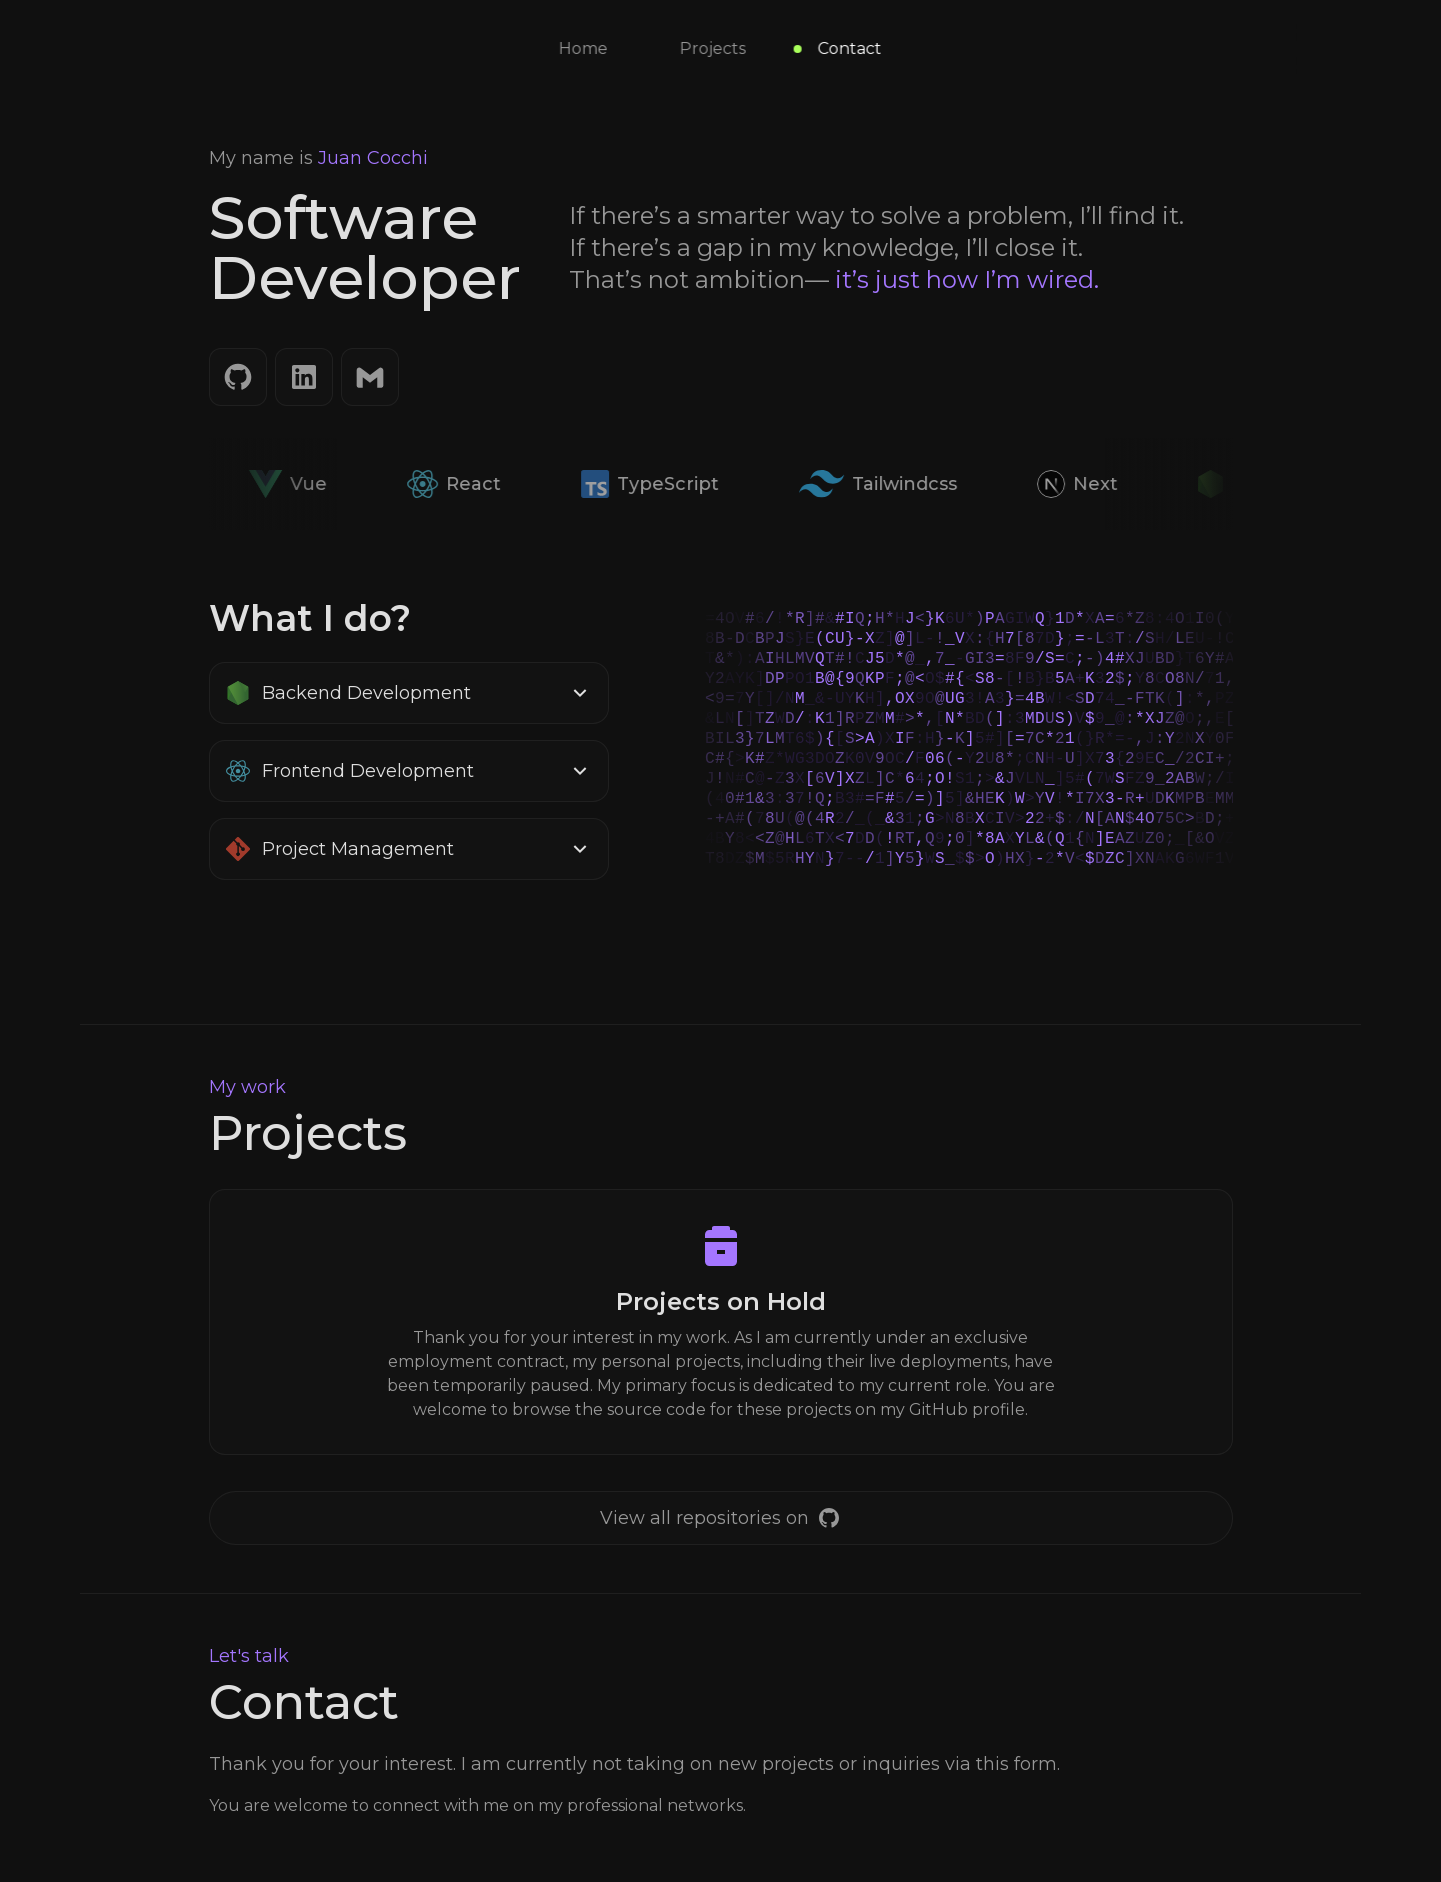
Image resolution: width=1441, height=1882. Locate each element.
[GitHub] (238, 377)
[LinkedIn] (304, 377)
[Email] (370, 377)
